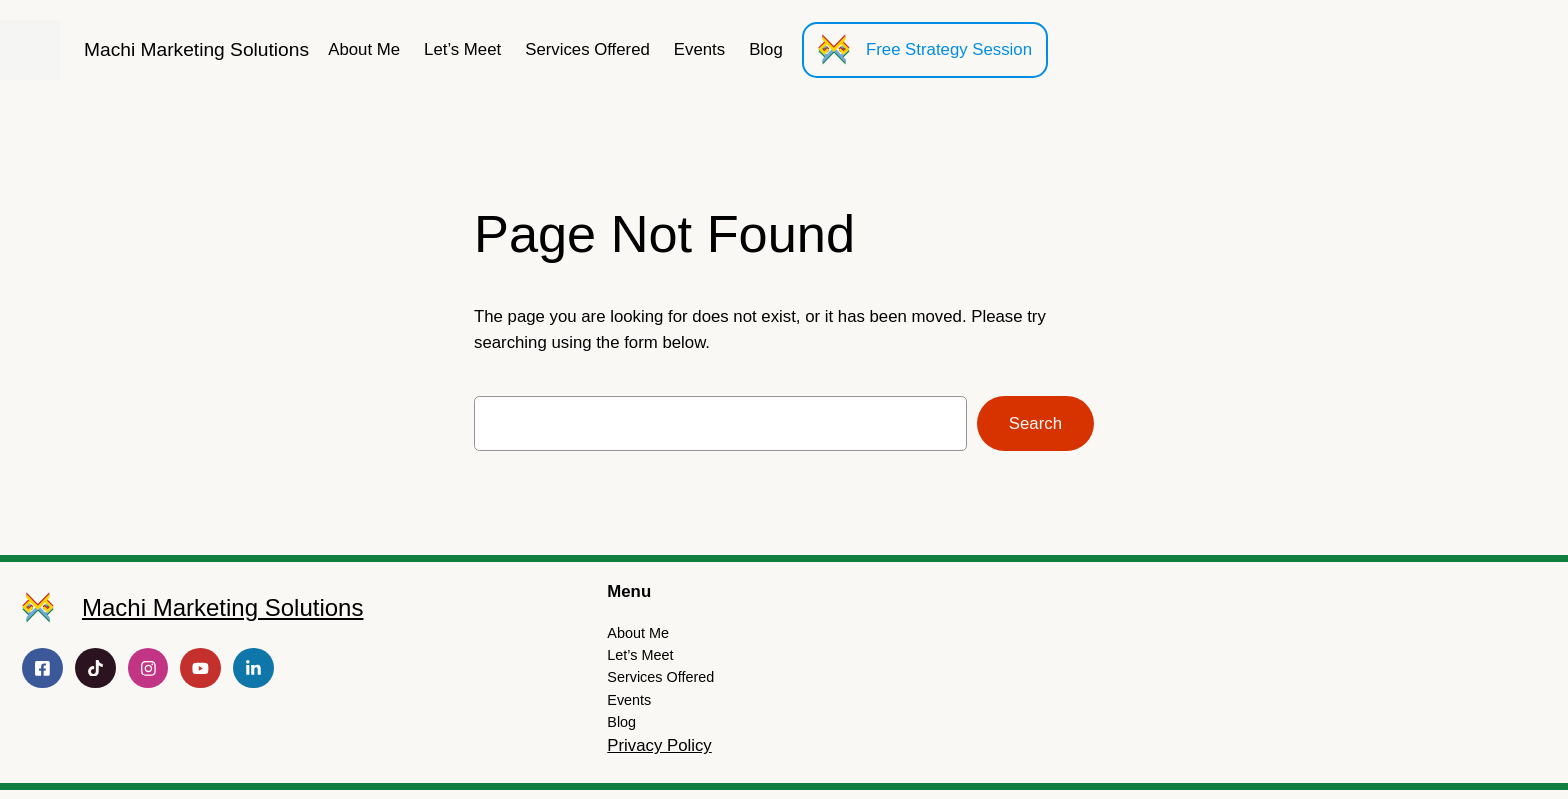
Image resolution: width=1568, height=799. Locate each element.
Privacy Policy (659, 745)
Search (1035, 423)
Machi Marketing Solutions (196, 49)
